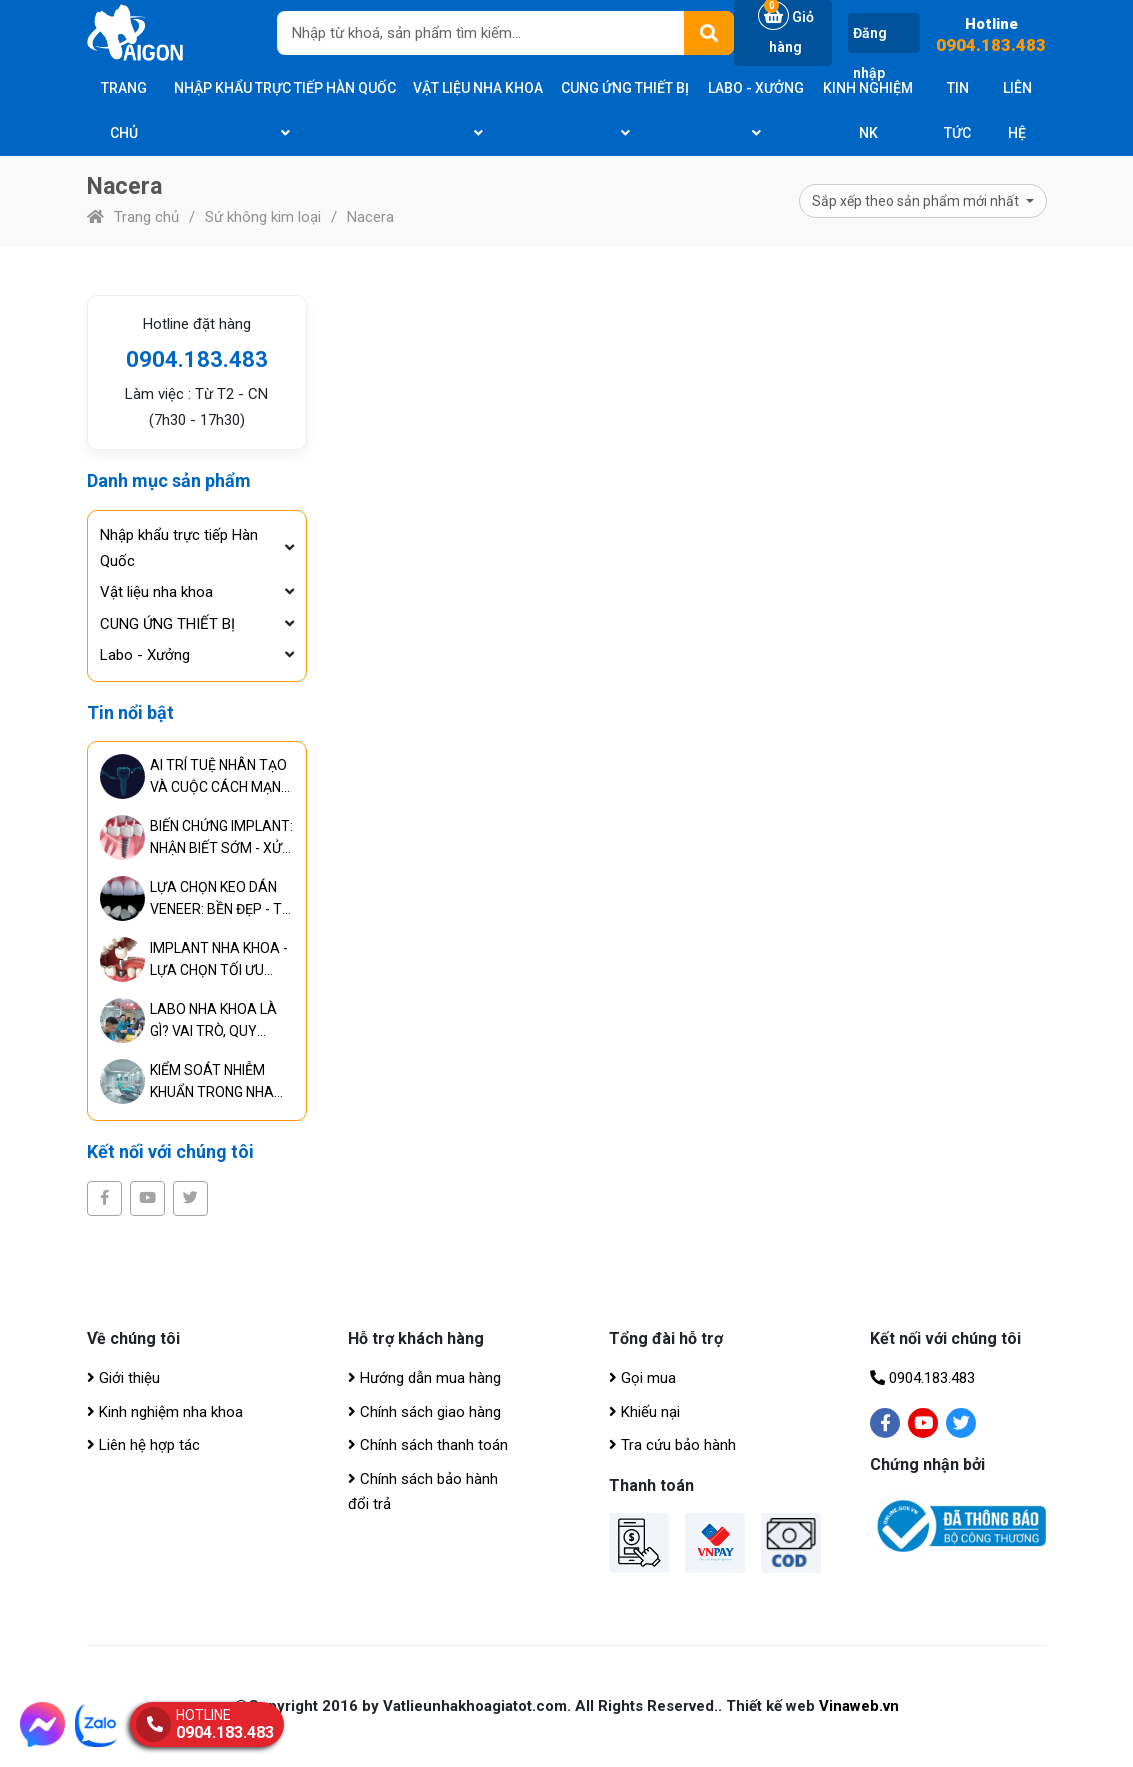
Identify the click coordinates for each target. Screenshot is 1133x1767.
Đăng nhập (870, 53)
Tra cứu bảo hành (672, 1445)
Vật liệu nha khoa (478, 110)
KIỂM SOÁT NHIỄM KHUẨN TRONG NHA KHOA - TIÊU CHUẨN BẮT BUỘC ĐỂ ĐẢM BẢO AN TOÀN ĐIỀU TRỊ (212, 1082)
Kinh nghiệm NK (868, 110)
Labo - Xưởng (756, 110)
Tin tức (957, 110)
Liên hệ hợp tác (143, 1445)
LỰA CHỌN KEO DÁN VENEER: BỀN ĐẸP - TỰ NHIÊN (221, 899)
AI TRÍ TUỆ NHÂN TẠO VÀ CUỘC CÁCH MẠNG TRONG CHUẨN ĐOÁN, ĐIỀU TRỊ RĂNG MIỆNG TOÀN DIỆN (220, 777)
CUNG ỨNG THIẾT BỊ (625, 110)
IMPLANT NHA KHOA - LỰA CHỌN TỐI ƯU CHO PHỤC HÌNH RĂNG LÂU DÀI (219, 960)
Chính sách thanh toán (428, 1445)
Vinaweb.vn (859, 1706)
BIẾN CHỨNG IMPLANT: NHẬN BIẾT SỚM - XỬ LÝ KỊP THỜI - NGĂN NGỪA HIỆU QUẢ (221, 838)
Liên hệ (1017, 110)
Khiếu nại (644, 1412)
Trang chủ (124, 110)
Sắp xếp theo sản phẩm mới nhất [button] (917, 201)
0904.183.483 (991, 45)
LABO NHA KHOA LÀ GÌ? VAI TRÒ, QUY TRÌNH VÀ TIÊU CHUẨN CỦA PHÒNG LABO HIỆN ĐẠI (220, 1021)
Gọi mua (642, 1378)
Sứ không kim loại (263, 217)
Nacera (370, 217)
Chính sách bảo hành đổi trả (423, 1492)
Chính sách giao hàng (424, 1412)
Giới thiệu (123, 1378)
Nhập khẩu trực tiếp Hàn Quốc (285, 110)
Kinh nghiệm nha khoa (165, 1412)
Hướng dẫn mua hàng (424, 1378)
